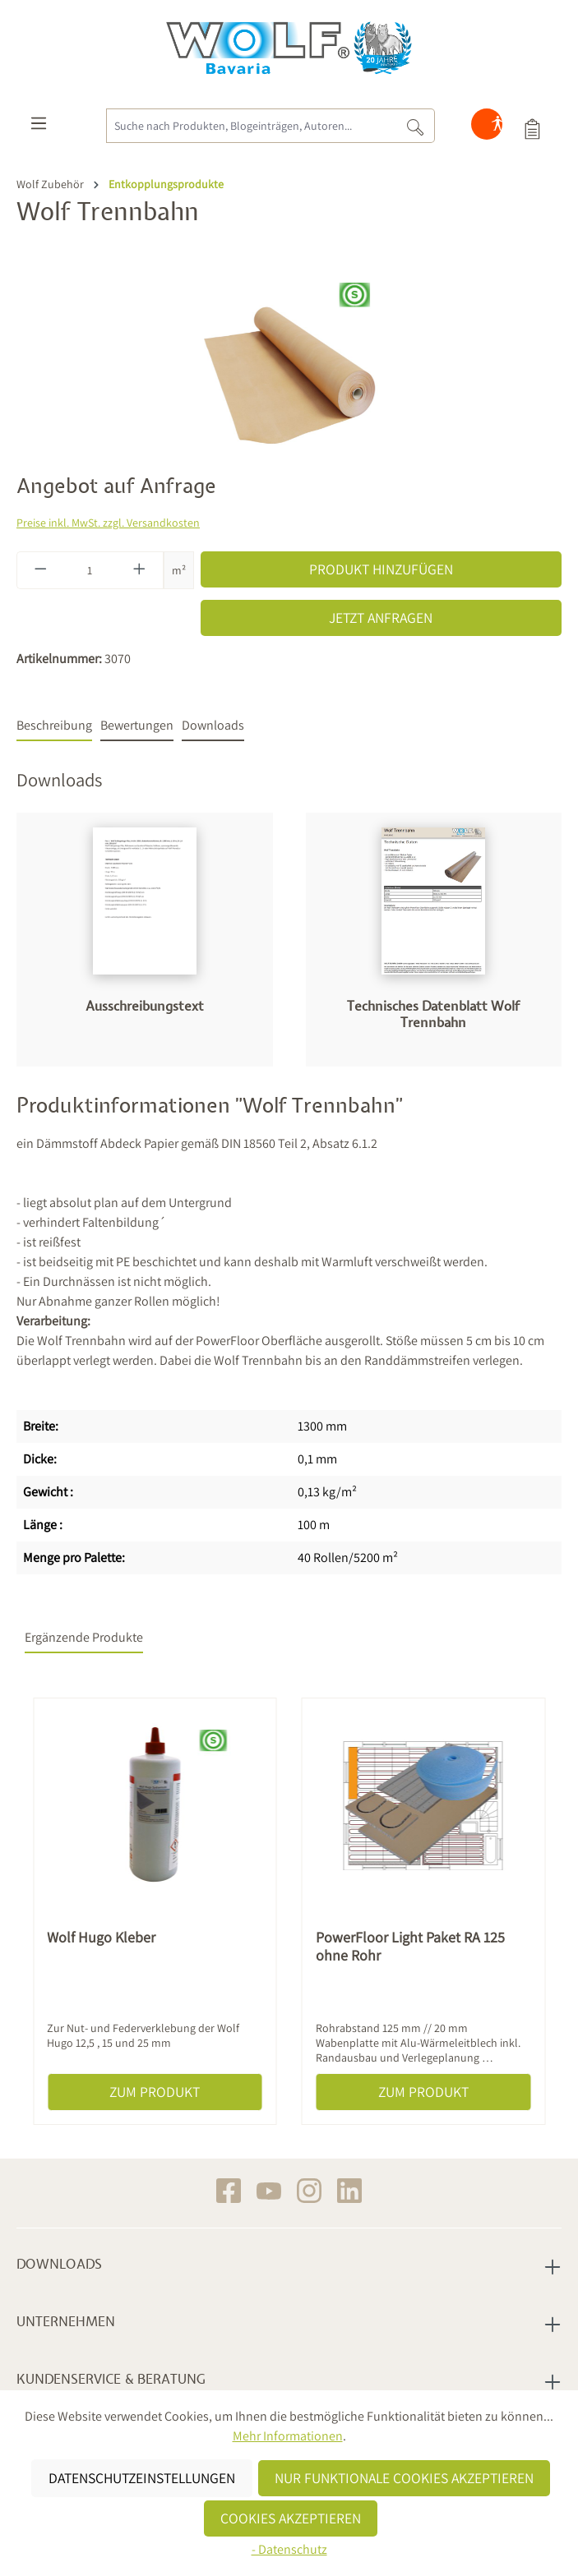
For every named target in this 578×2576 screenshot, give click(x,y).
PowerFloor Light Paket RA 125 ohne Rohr (410, 1947)
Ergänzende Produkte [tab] (84, 1637)
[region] (289, 367)
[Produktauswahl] (532, 127)
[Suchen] (415, 125)
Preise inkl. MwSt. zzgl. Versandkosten (108, 522)
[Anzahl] (90, 570)
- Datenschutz (289, 2549)
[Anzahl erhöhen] (140, 570)
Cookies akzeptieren (290, 2518)
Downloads (59, 2264)
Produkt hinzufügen (381, 569)
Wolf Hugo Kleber (101, 1938)
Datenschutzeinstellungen (142, 2477)
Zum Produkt (154, 2091)
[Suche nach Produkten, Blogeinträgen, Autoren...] (251, 125)
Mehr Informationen (288, 2436)
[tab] (54, 726)
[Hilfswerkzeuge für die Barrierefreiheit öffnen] (497, 127)
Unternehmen (65, 2322)
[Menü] (38, 127)
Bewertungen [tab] (136, 725)
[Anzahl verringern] (40, 570)
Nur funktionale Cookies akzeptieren (404, 2477)
